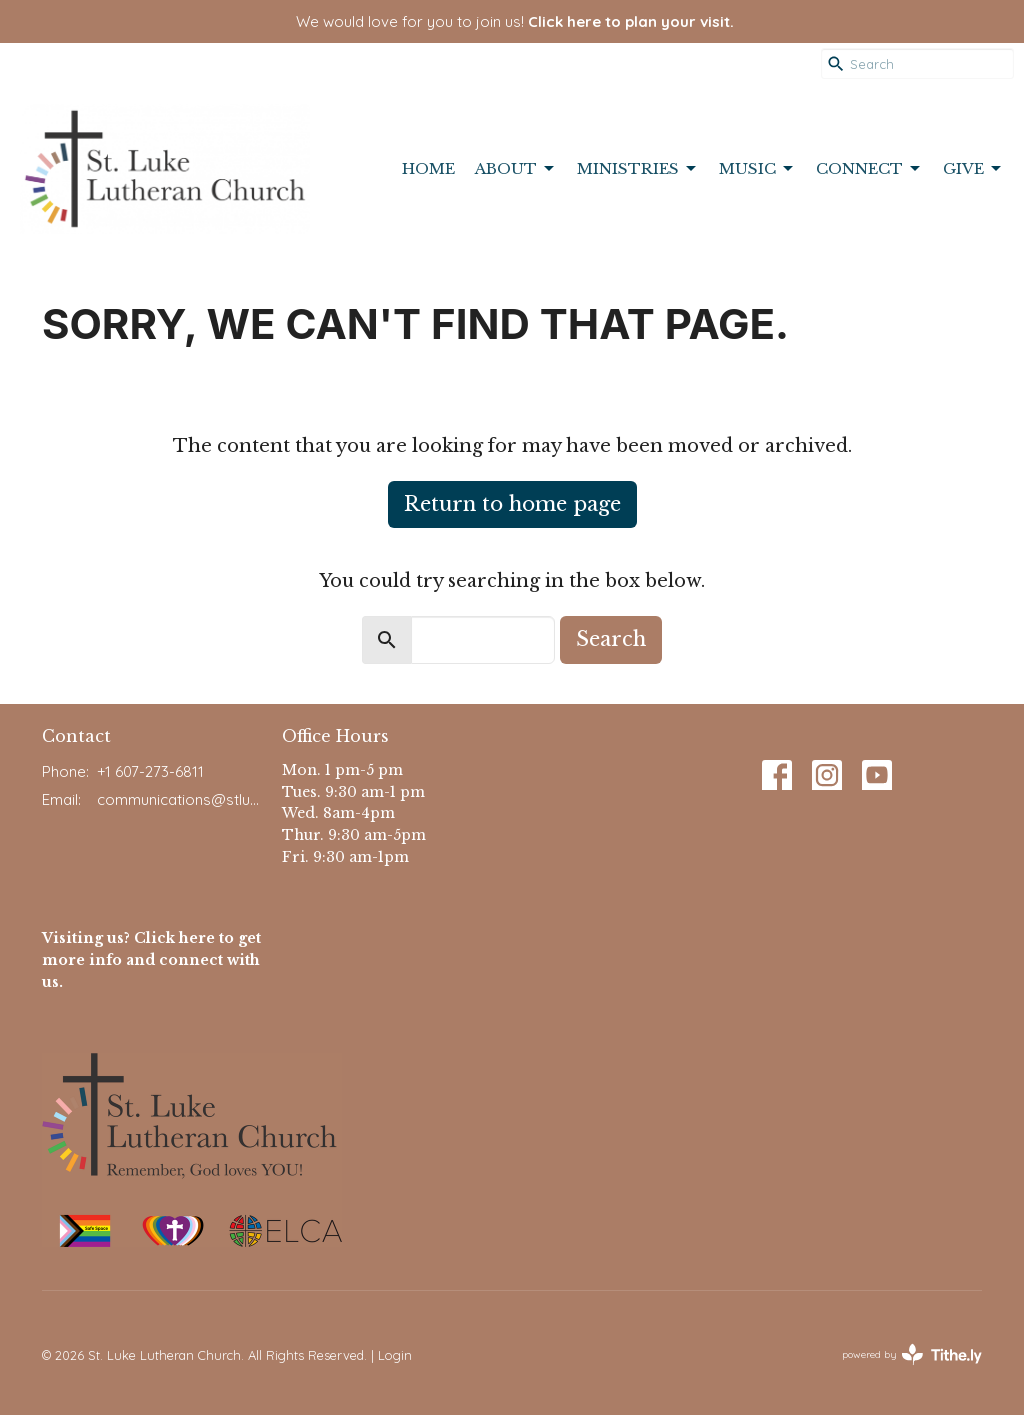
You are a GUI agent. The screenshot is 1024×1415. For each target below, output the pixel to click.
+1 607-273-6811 (150, 771)
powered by (912, 1354)
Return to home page (512, 504)
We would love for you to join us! (515, 21)
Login (395, 1355)
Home (428, 168)
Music (757, 169)
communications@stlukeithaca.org (179, 799)
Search (611, 639)
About (516, 169)
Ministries (638, 169)
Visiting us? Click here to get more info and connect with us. (151, 959)
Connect (869, 169)
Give (973, 169)
